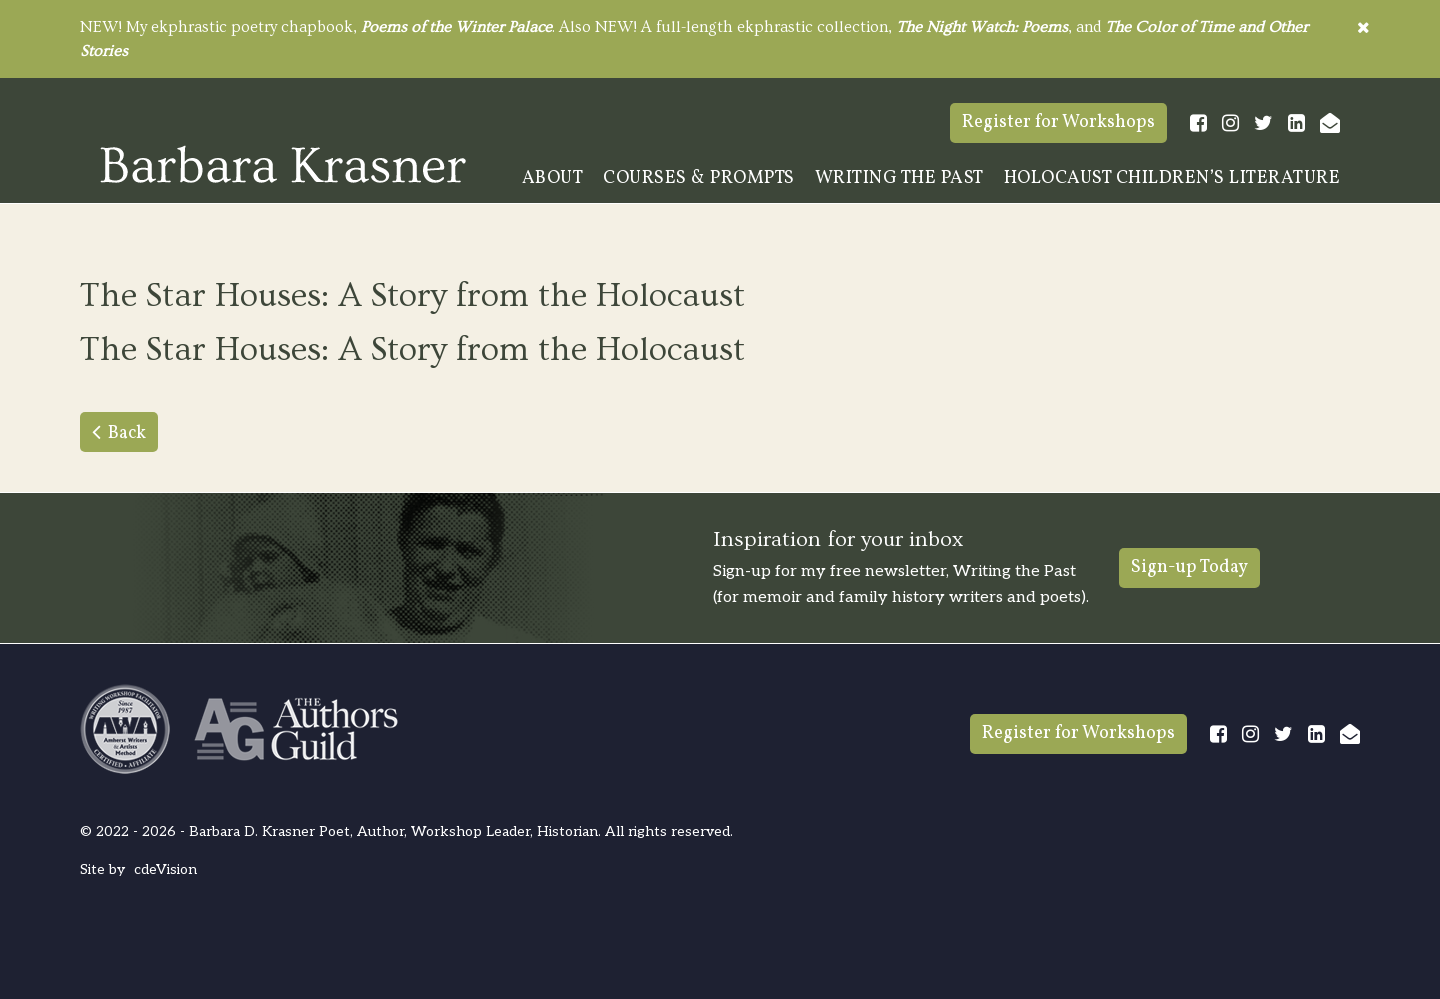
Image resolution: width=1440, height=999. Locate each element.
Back (127, 433)
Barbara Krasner (283, 164)
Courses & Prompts (699, 178)
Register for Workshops (1058, 122)
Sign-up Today (1189, 567)
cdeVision (165, 869)
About (553, 178)
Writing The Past (899, 178)
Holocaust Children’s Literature (1172, 178)
